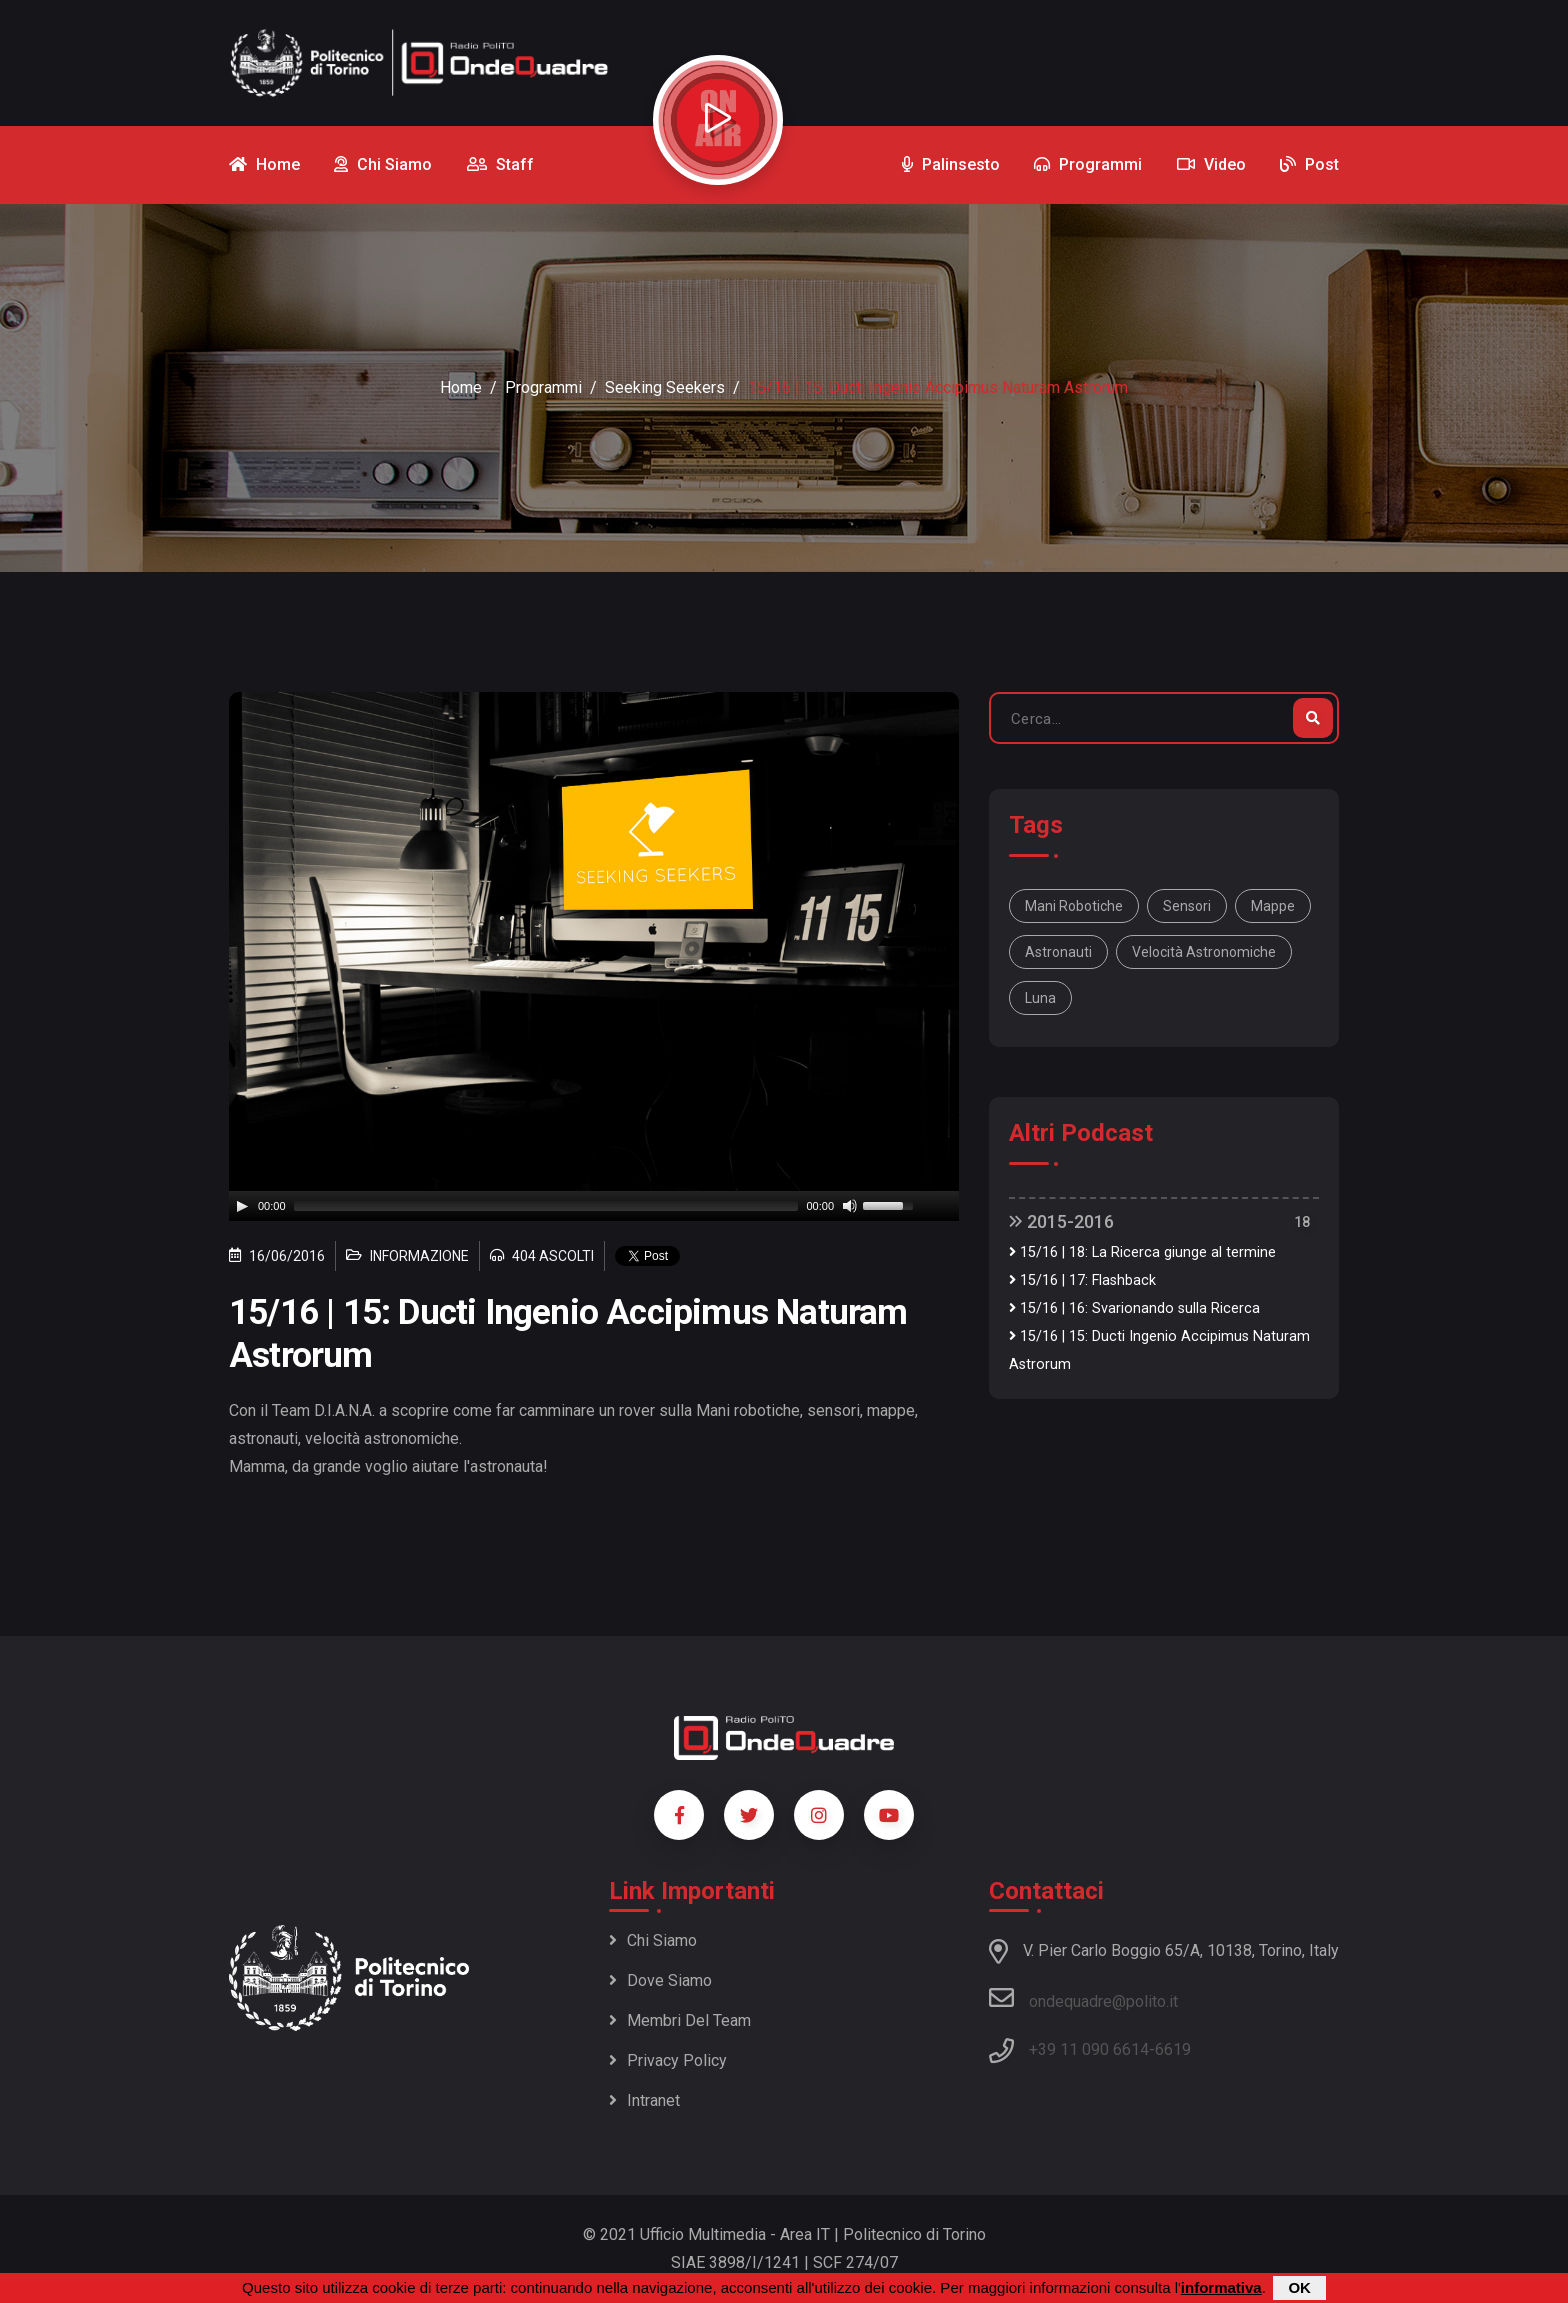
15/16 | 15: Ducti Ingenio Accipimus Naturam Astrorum (1159, 1350)
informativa (1221, 2287)
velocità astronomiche (1204, 952)
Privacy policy (668, 2060)
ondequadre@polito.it (1083, 1998)
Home (461, 387)
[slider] (546, 1206)
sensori (1187, 906)
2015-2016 (1061, 1221)
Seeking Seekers (665, 387)
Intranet (644, 2100)
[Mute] (850, 1206)
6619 (1173, 2049)
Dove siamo (660, 1980)
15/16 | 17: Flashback (1082, 1280)
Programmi (543, 387)
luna (1040, 998)
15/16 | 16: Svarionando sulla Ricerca (1134, 1308)
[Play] (242, 1206)
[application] (594, 1206)
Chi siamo (653, 1940)
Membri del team (680, 2020)
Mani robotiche (1074, 906)
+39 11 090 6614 (1089, 2049)
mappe (1273, 906)
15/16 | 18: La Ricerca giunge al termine (1142, 1252)
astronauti (1058, 952)
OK (1299, 2287)
